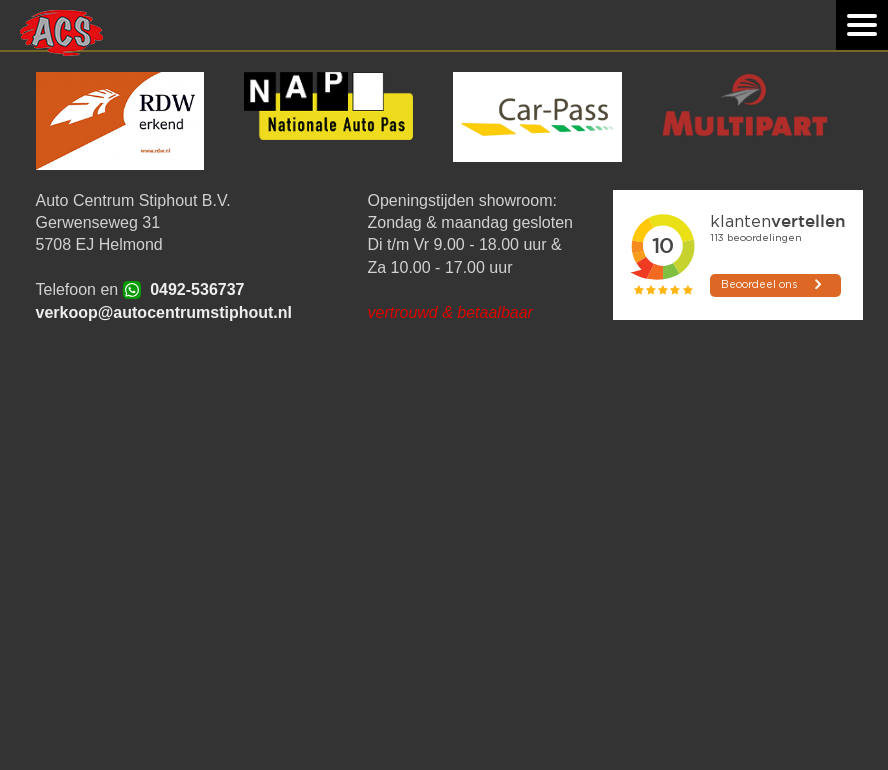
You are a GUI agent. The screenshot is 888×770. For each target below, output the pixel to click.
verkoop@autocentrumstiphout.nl (164, 312)
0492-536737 (197, 289)
